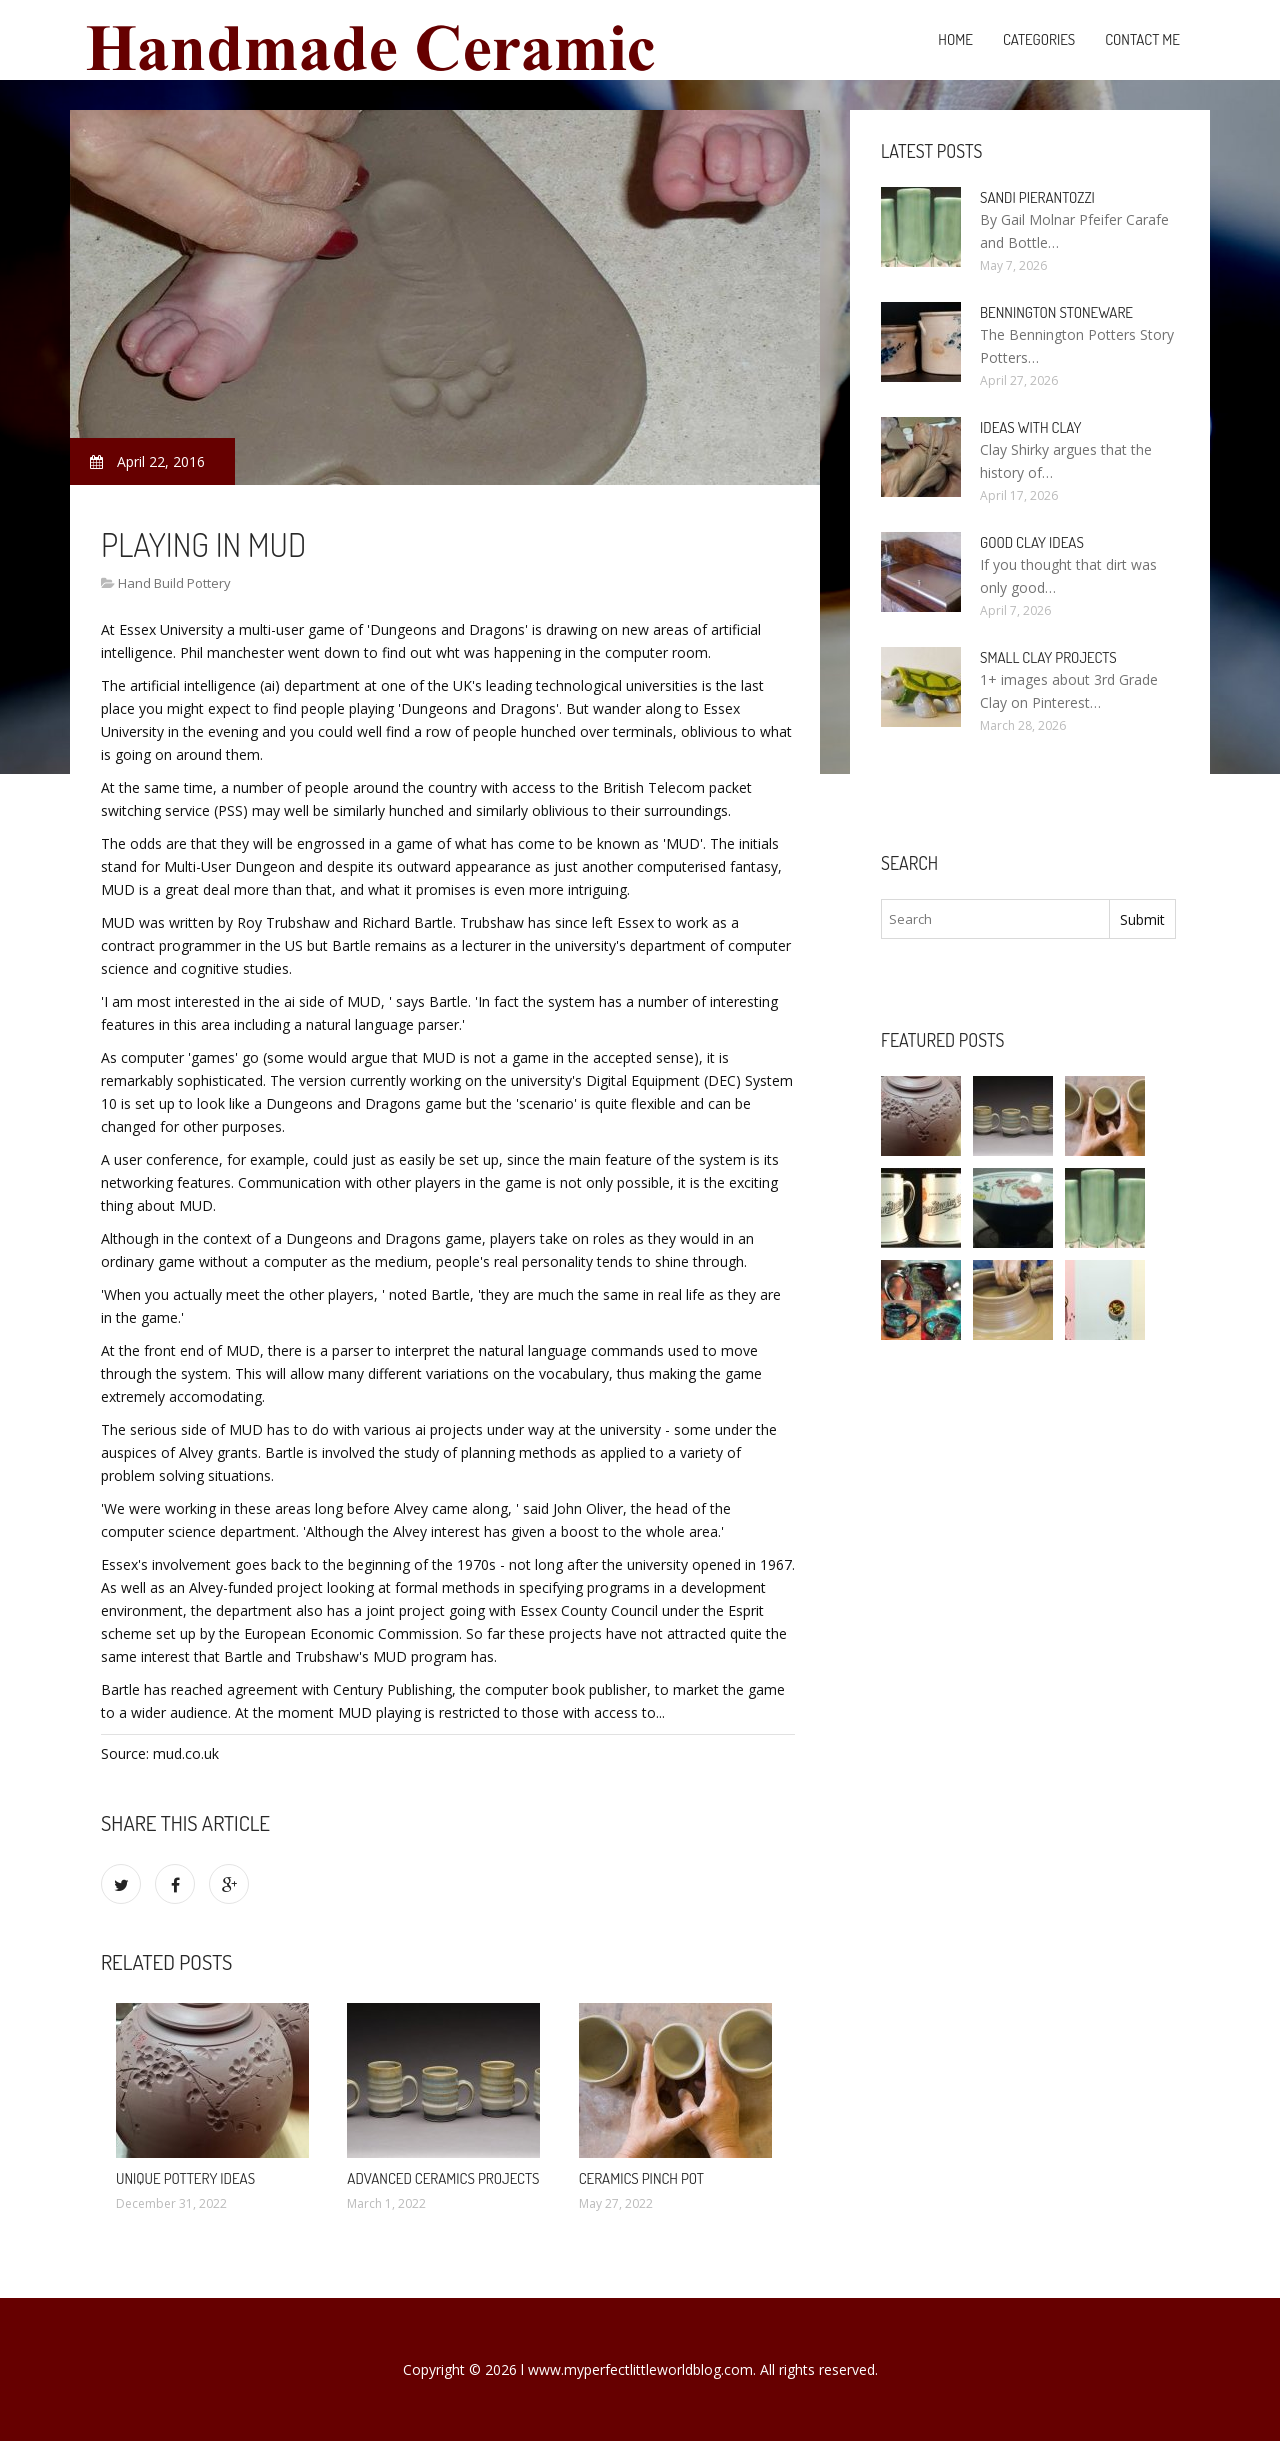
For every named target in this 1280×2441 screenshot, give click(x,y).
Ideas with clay (1030, 427)
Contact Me (1142, 39)
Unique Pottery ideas (185, 2178)
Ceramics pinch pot (641, 2178)
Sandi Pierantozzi (1037, 197)
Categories (1039, 39)
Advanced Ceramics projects (443, 2178)
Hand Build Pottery (174, 583)
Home (955, 39)
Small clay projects (1048, 657)
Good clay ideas (1032, 542)
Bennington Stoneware (1056, 312)
